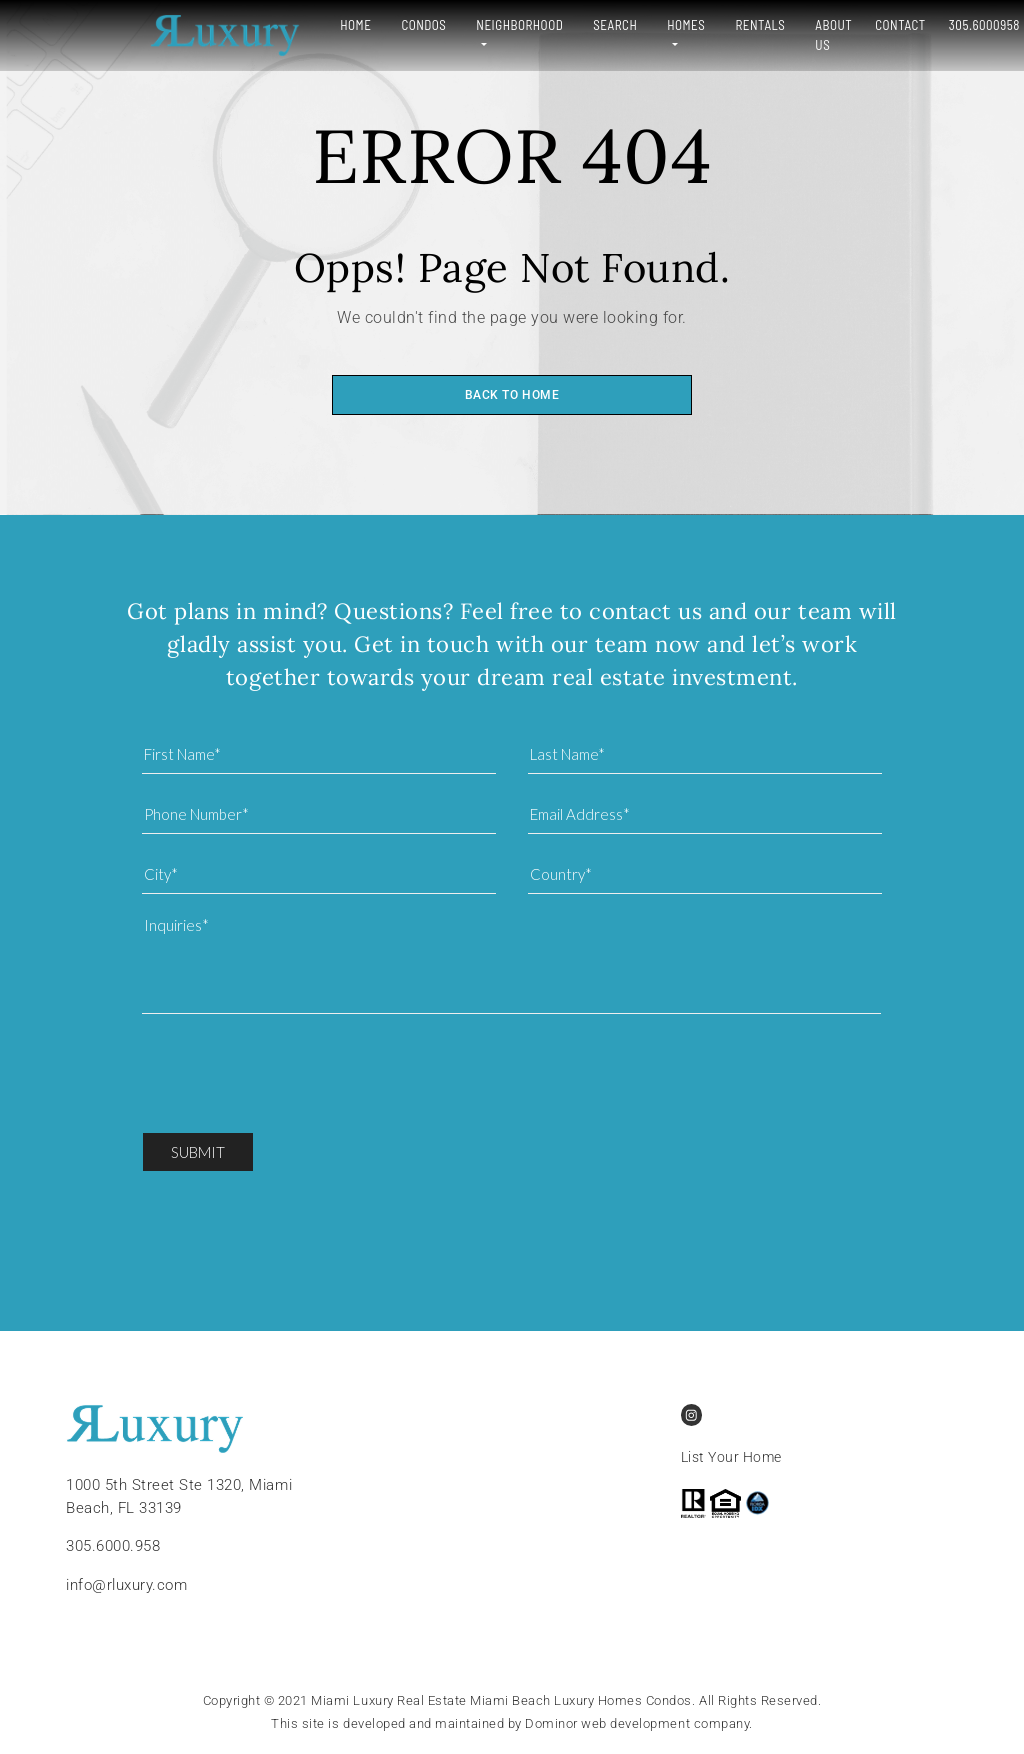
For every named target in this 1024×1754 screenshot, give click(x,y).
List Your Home (731, 1458)
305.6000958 (917, 25)
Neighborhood (436, 25)
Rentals (682, 25)
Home (272, 25)
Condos (340, 25)
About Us (755, 35)
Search (532, 25)
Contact (833, 25)
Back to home (512, 395)
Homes (603, 25)
